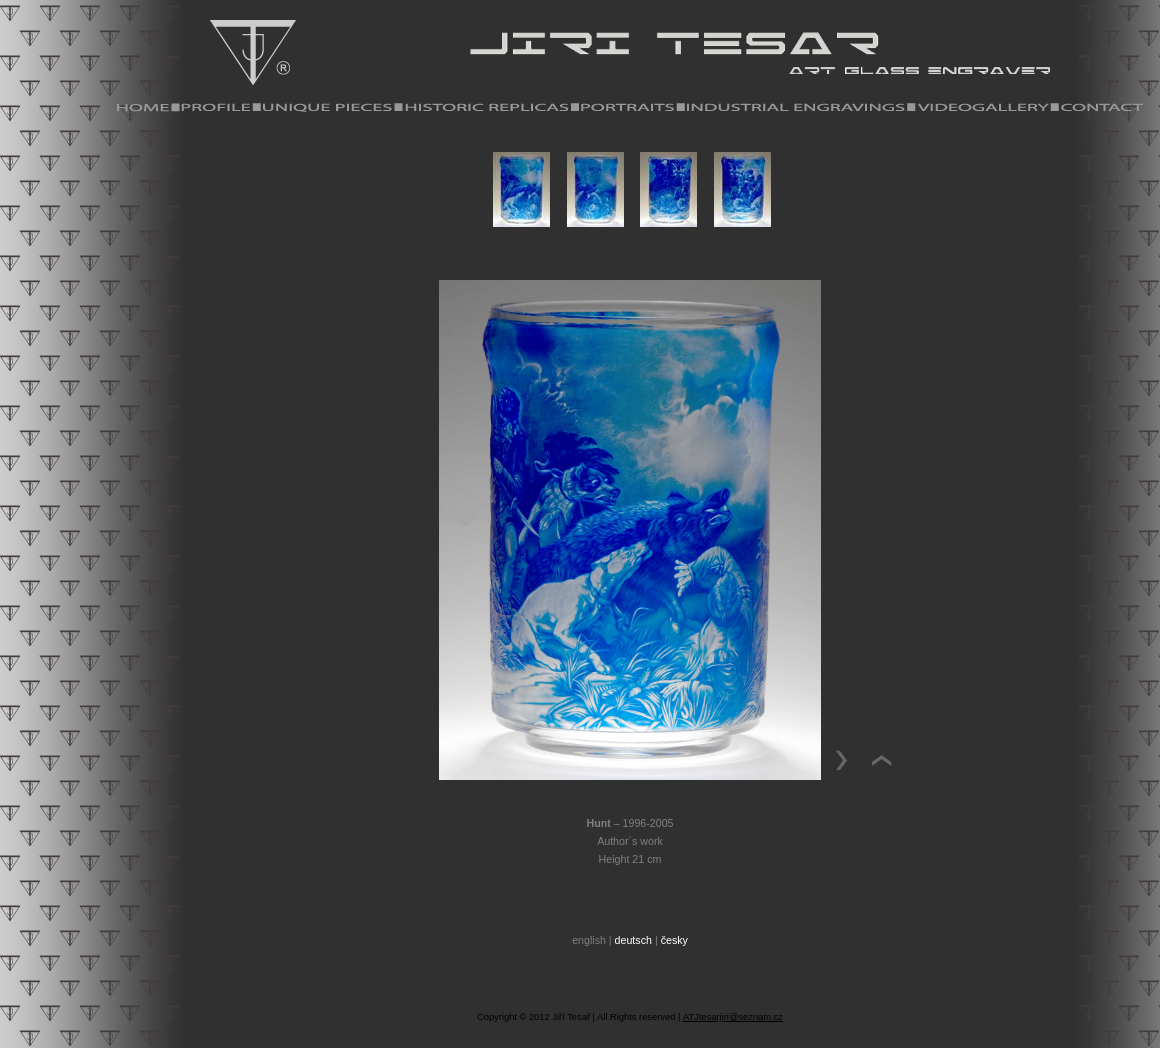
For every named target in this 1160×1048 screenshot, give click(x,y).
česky (674, 940)
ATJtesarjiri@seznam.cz (733, 1017)
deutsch (633, 940)
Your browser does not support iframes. (630, 204)
